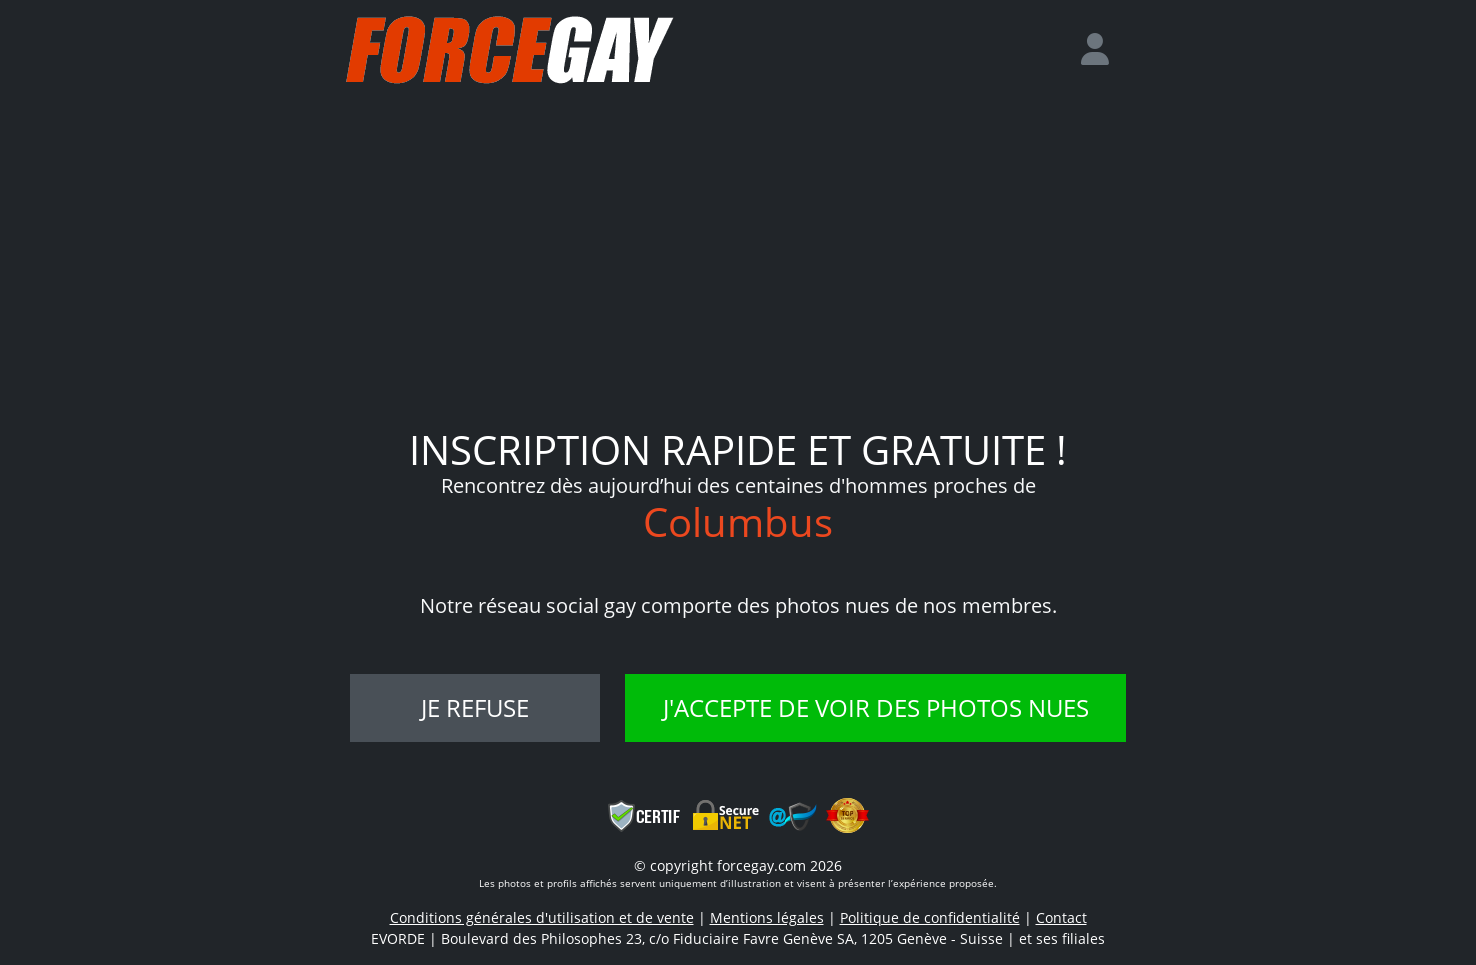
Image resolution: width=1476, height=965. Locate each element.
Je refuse (475, 707)
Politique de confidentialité (930, 917)
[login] (1103, 50)
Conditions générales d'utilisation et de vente (542, 917)
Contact (1061, 917)
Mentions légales (767, 917)
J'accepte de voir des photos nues (876, 707)
